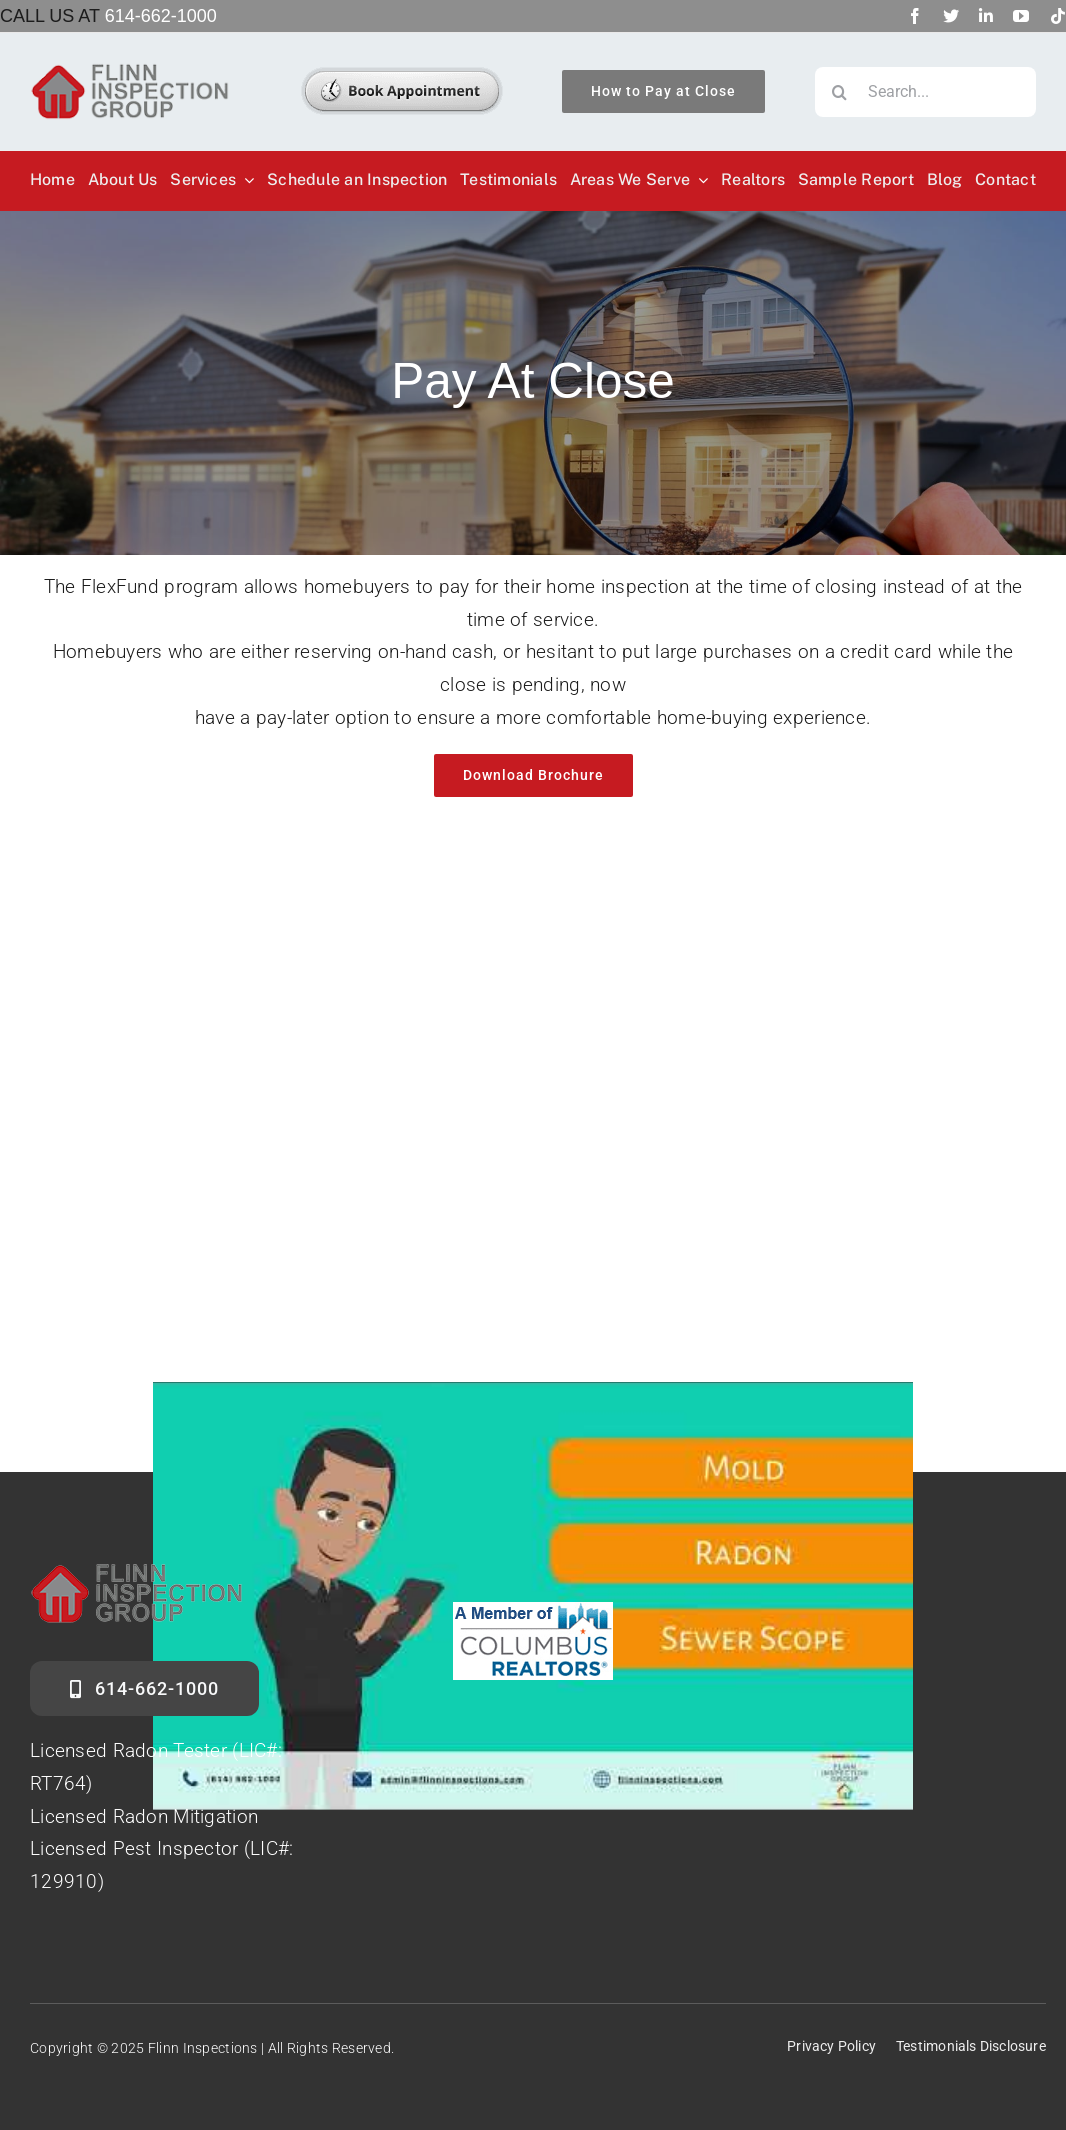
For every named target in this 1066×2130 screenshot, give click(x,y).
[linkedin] (986, 16)
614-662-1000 (161, 16)
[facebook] (915, 16)
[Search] (840, 92)
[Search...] (925, 92)
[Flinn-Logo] (130, 71)
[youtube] (1021, 16)
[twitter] (951, 16)
